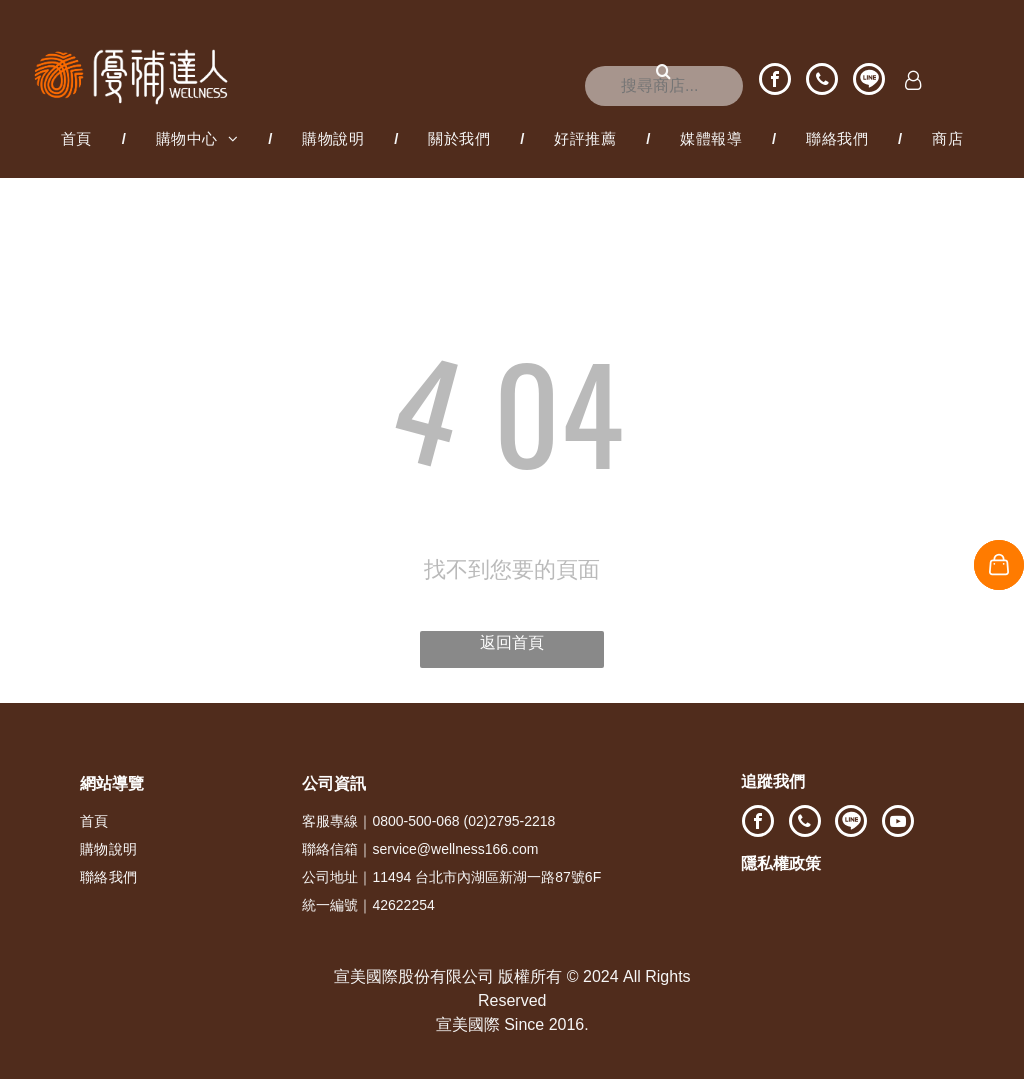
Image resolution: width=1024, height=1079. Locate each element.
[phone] (822, 81)
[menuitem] (78, 139)
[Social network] (869, 81)
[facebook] (775, 81)
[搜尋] (664, 86)
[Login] (913, 82)
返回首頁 (512, 642)
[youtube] (898, 823)
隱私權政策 (781, 863)
